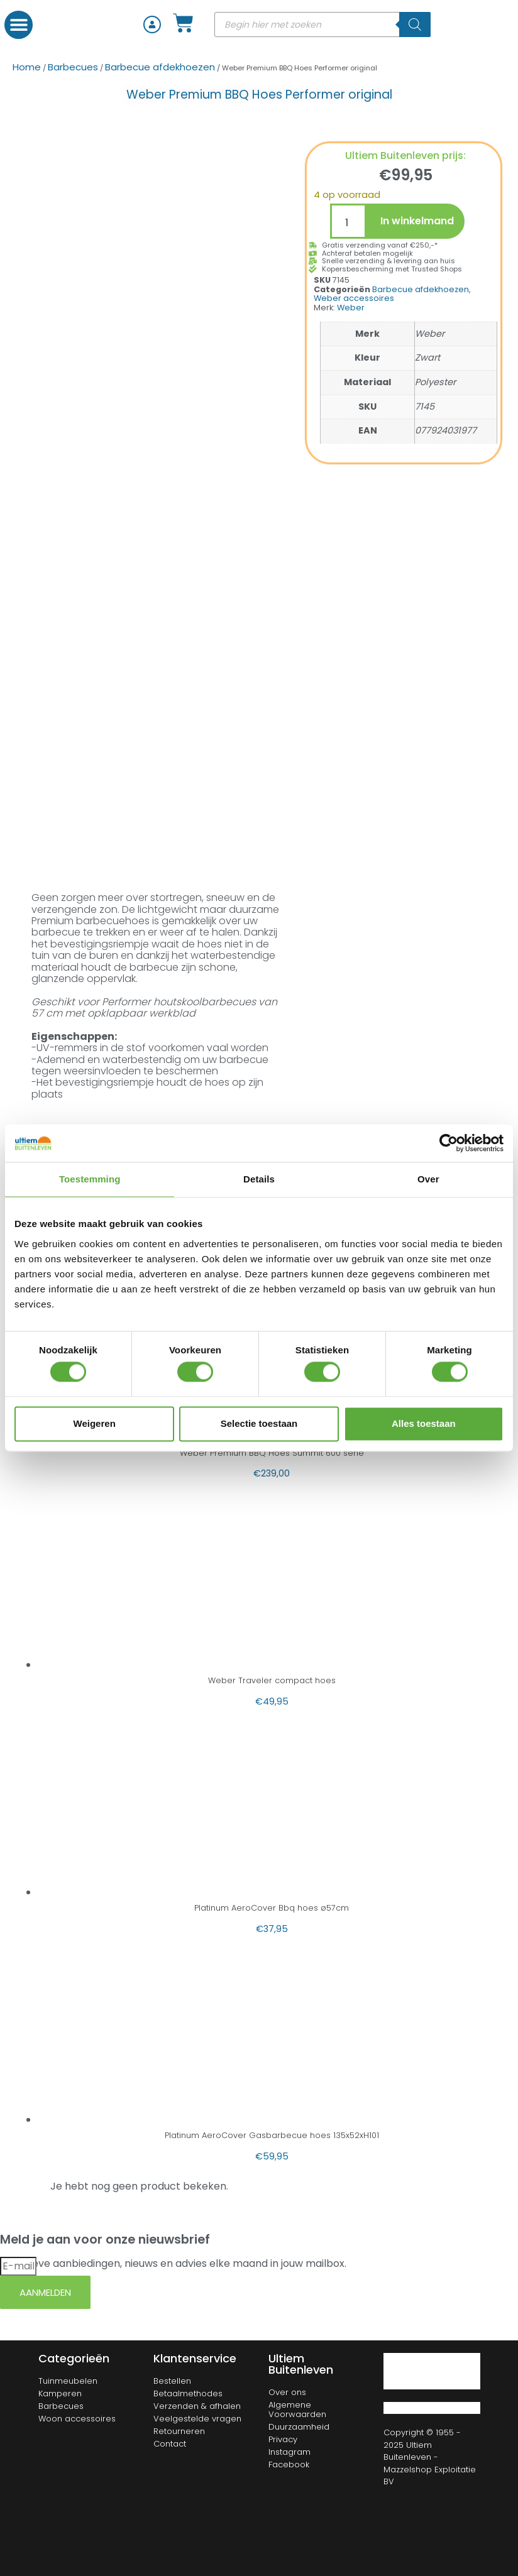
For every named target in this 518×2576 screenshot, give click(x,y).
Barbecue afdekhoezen (160, 67)
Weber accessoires (354, 298)
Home (27, 67)
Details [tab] (259, 1179)
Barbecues (73, 67)
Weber (351, 307)
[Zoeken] (415, 24)
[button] (18, 24)
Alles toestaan (424, 1423)
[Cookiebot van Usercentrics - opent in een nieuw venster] (449, 1142)
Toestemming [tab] (90, 1179)
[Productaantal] (348, 221)
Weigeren (95, 1423)
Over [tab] (428, 1179)
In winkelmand (417, 221)
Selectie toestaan (259, 1423)
